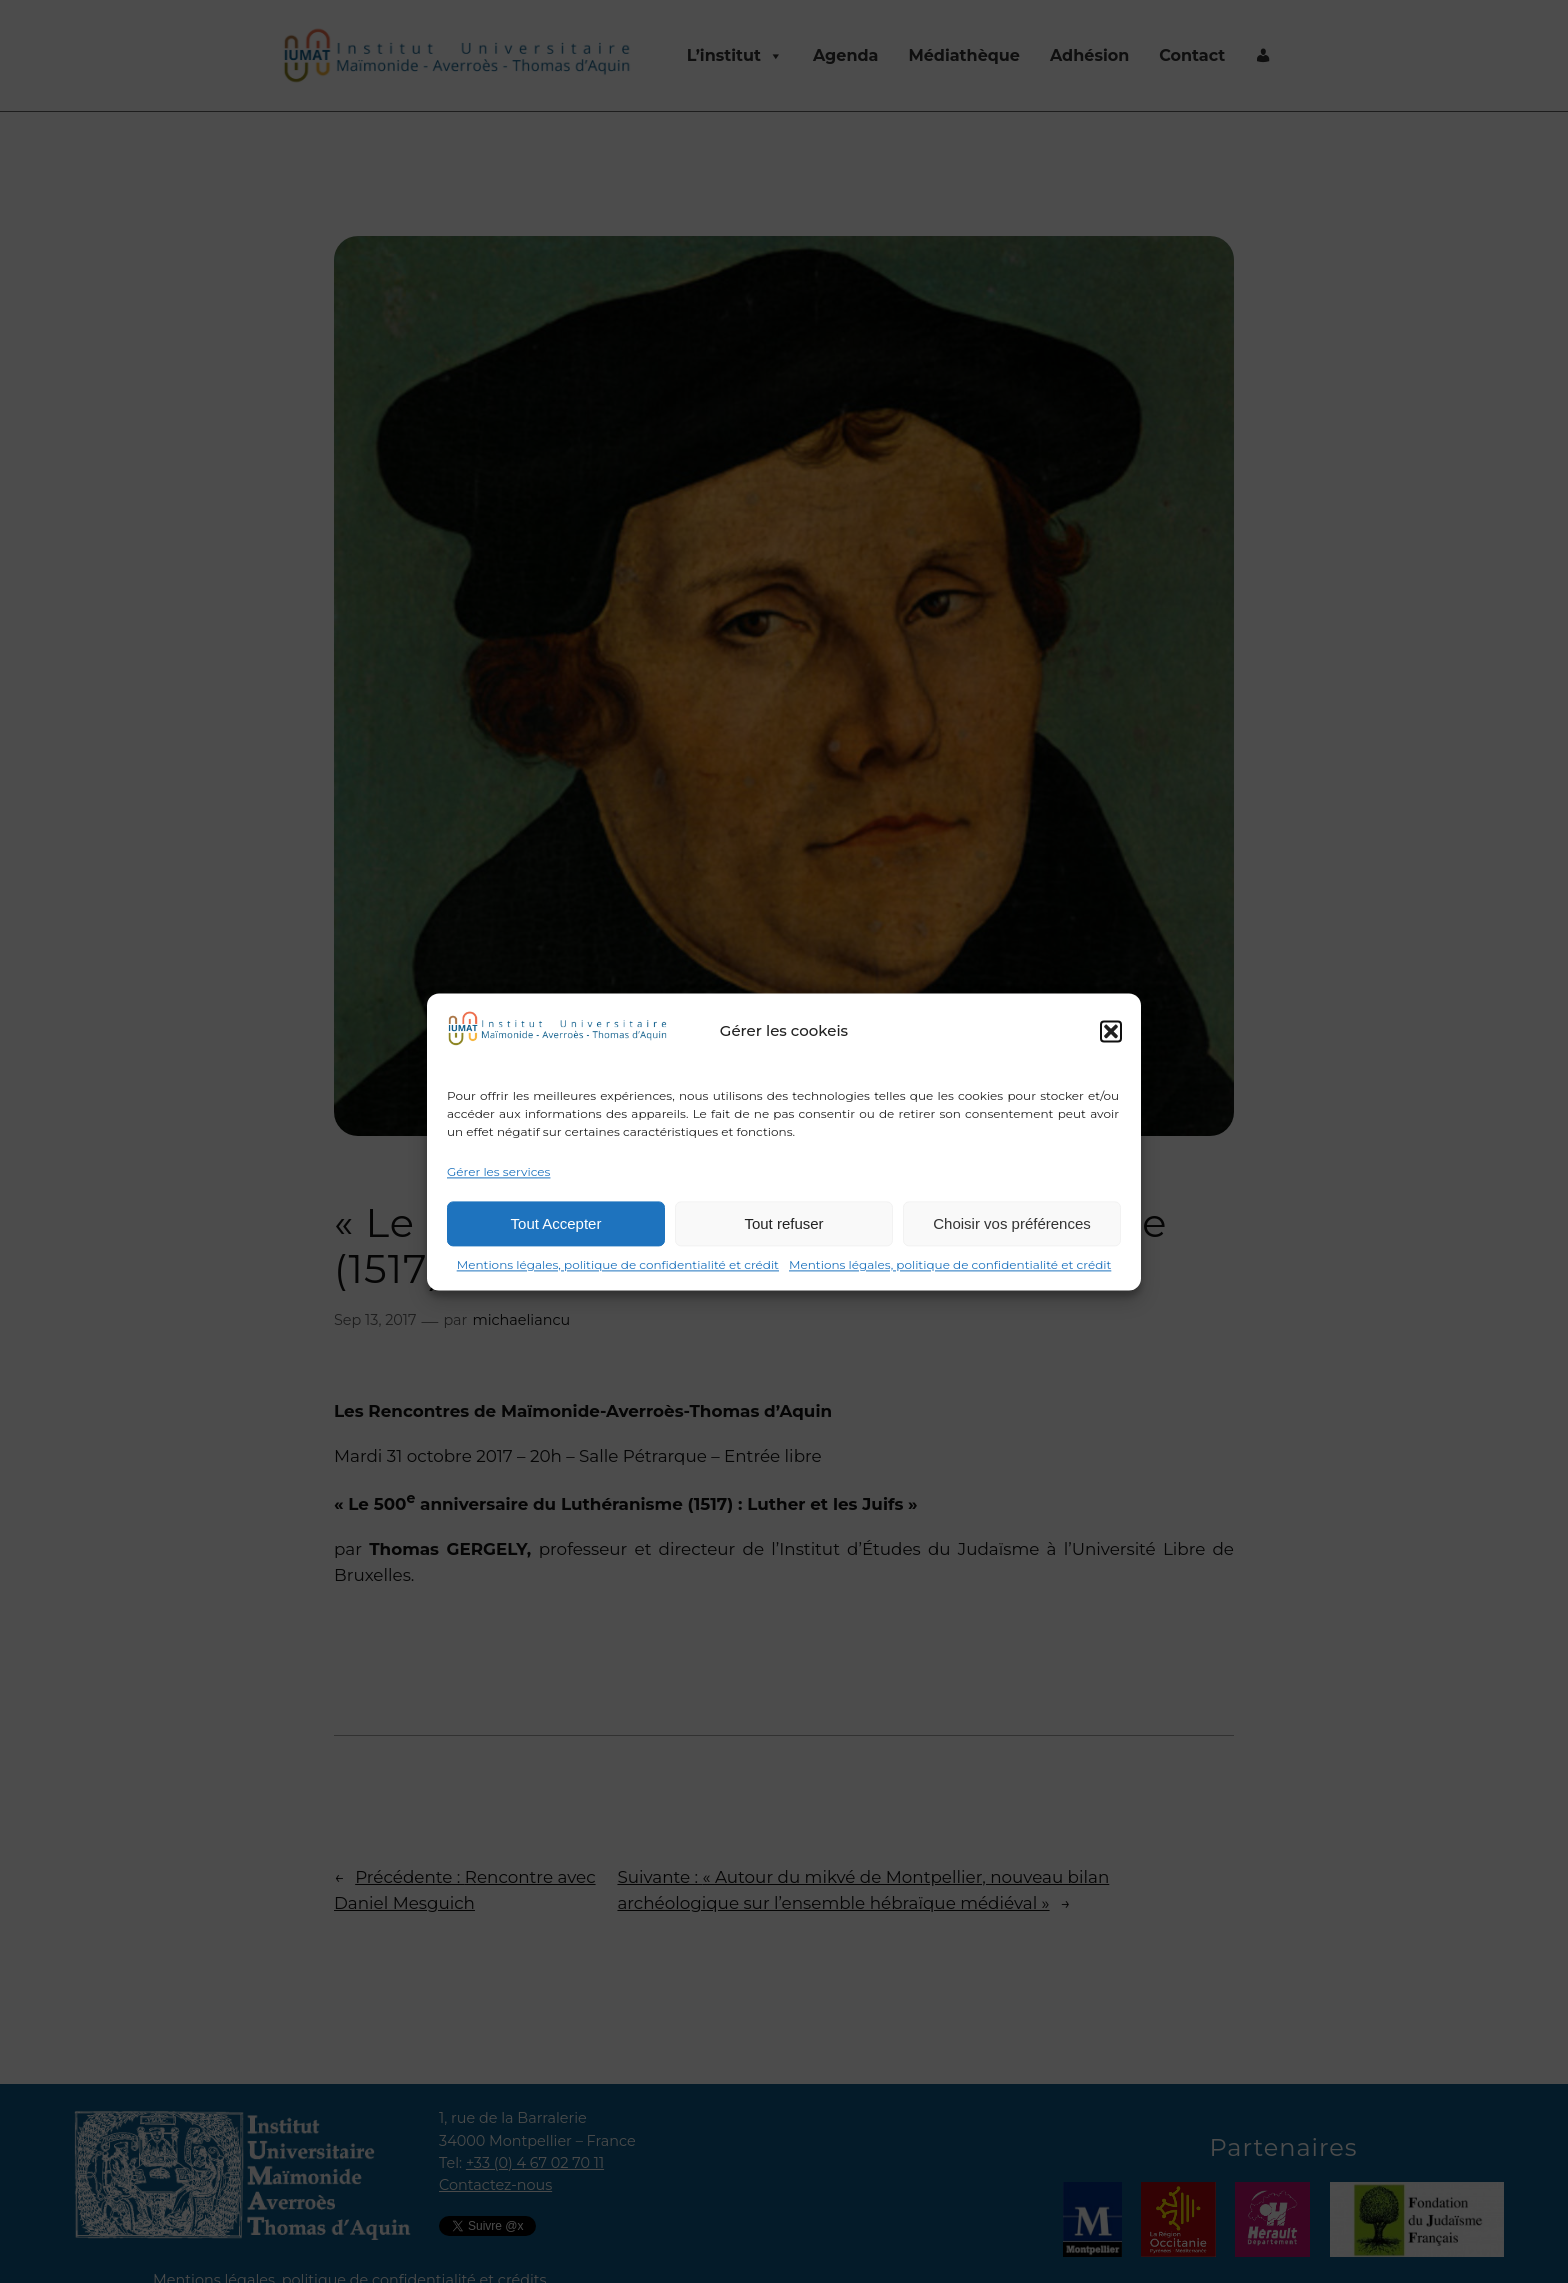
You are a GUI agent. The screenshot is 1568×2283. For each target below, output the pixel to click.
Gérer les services (498, 1171)
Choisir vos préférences (1012, 1223)
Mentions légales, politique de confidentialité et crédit (618, 1265)
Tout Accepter (556, 1223)
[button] (1111, 1031)
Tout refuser (783, 1223)
